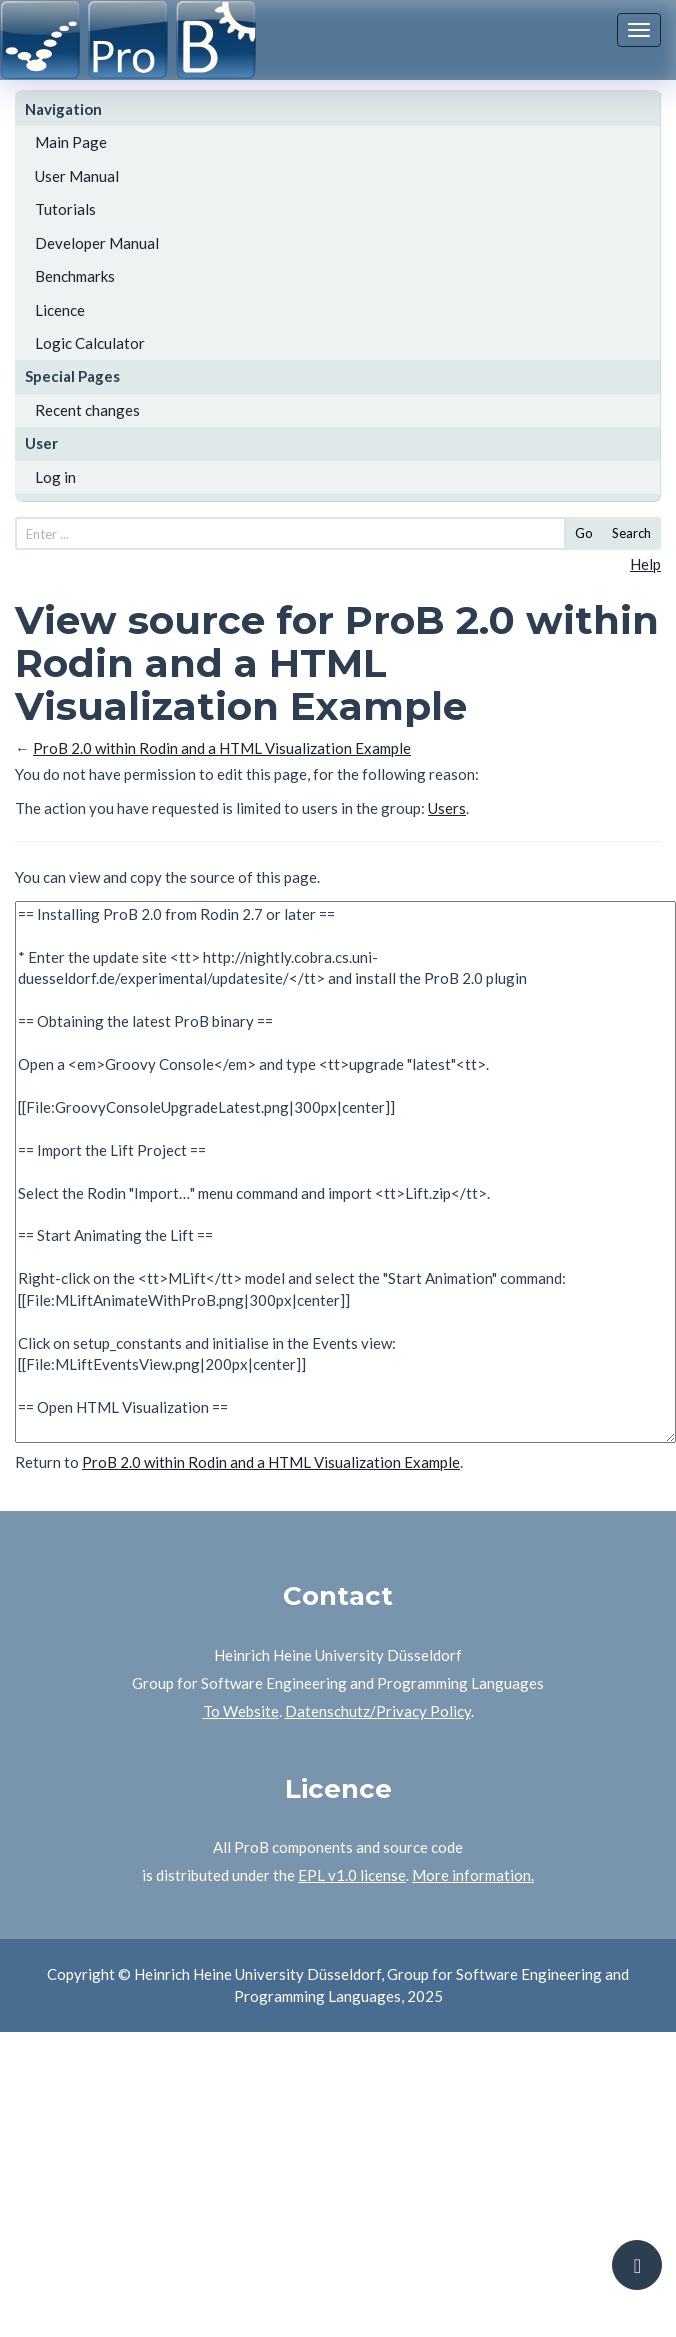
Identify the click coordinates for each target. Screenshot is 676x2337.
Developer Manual (97, 243)
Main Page (71, 142)
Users (447, 808)
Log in (55, 477)
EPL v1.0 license (352, 1875)
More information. (473, 1875)
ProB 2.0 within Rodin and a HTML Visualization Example (222, 748)
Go (584, 533)
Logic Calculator (90, 343)
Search (631, 533)
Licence (60, 310)
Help (645, 564)
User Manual (77, 176)
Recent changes (87, 410)
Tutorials (65, 209)
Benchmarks (75, 276)
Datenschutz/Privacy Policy (378, 1711)
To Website (241, 1711)
